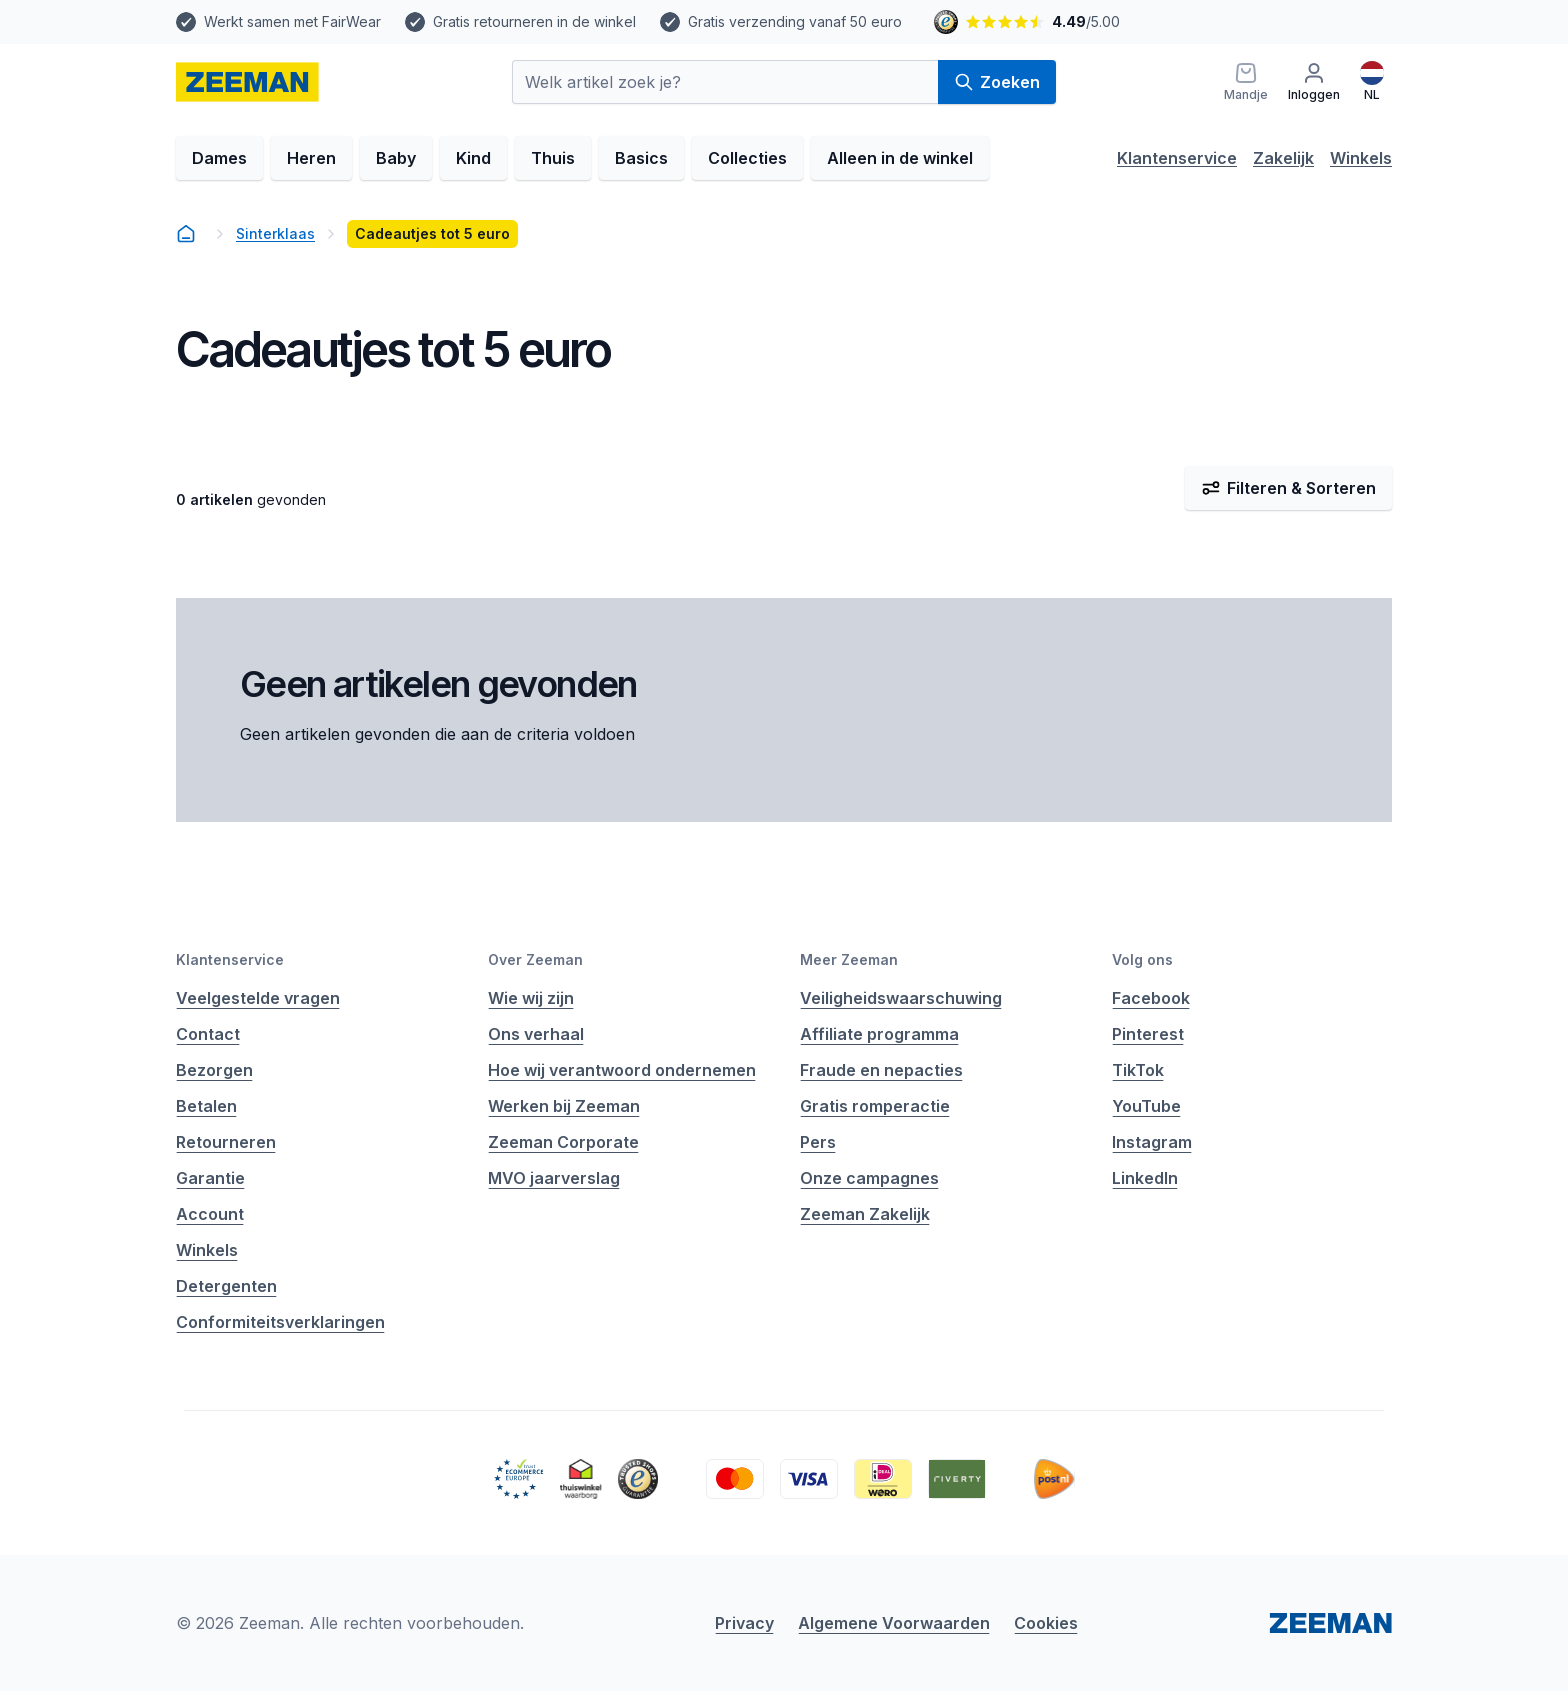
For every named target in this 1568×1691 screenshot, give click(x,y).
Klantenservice (1177, 158)
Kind (473, 158)
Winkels (1361, 158)
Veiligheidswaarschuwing (901, 998)
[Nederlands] (1372, 82)
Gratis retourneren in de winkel (534, 21)
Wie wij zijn (531, 998)
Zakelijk (1283, 158)
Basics (641, 158)
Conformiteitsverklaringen (280, 1322)
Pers (818, 1142)
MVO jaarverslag (554, 1178)
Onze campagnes (869, 1178)
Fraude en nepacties (881, 1070)
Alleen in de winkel (900, 158)
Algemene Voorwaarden (894, 1623)
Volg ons (1142, 959)
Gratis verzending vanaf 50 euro (795, 21)
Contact (208, 1034)
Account (210, 1214)
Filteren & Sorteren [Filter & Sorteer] (1288, 488)
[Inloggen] (1314, 82)
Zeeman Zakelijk (865, 1214)
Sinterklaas (275, 233)
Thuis (553, 158)
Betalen (206, 1106)
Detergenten (226, 1286)
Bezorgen (214, 1070)
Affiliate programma (879, 1034)
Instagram (1152, 1142)
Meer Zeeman (849, 959)
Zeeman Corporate (563, 1142)
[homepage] (247, 82)
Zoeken (997, 82)
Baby (396, 158)
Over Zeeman (535, 959)
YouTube (1146, 1106)
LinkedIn (1145, 1178)
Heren (311, 158)
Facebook (1151, 998)
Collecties (747, 158)
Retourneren (226, 1142)
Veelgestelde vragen (258, 998)
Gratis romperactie (875, 1106)
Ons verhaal (536, 1034)
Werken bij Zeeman (564, 1106)
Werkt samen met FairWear (292, 21)
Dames (219, 158)
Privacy (744, 1623)
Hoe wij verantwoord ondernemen (622, 1070)
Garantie (210, 1178)
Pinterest (1148, 1034)
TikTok (1138, 1070)
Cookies (1046, 1623)
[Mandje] (1246, 82)
